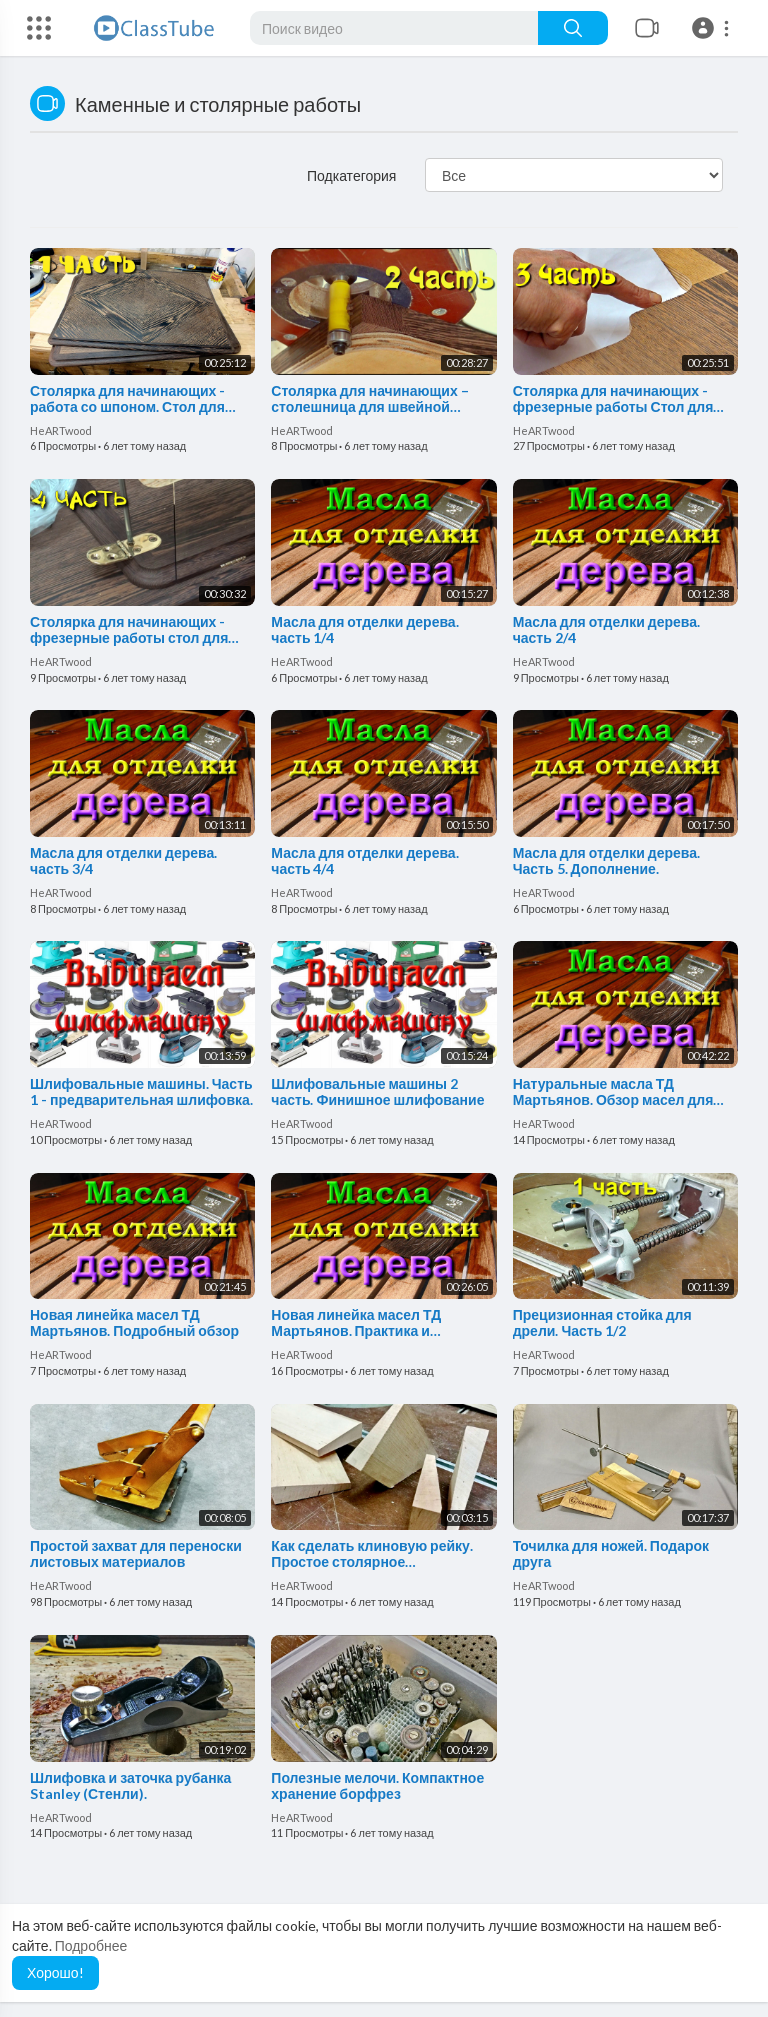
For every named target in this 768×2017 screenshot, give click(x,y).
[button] (713, 28)
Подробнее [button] (91, 1945)
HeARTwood (61, 430)
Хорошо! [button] (55, 1972)
